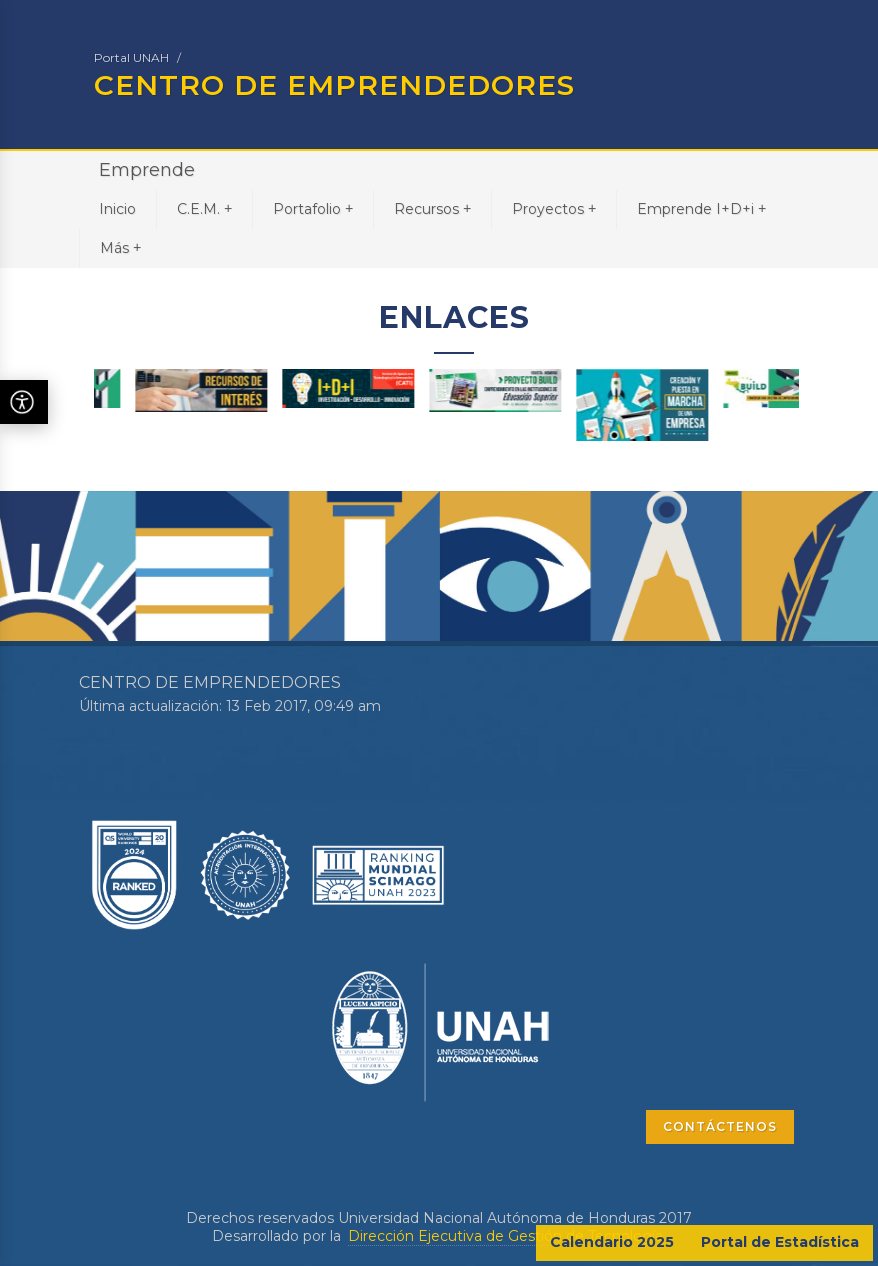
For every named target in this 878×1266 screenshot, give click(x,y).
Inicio (117, 209)
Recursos (432, 208)
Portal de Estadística (780, 1242)
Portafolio (313, 208)
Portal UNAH (131, 57)
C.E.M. (204, 208)
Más (120, 247)
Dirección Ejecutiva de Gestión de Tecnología (505, 1236)
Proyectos (554, 208)
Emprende (147, 170)
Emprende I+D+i (701, 208)
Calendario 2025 (612, 1242)
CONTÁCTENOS (720, 1126)
